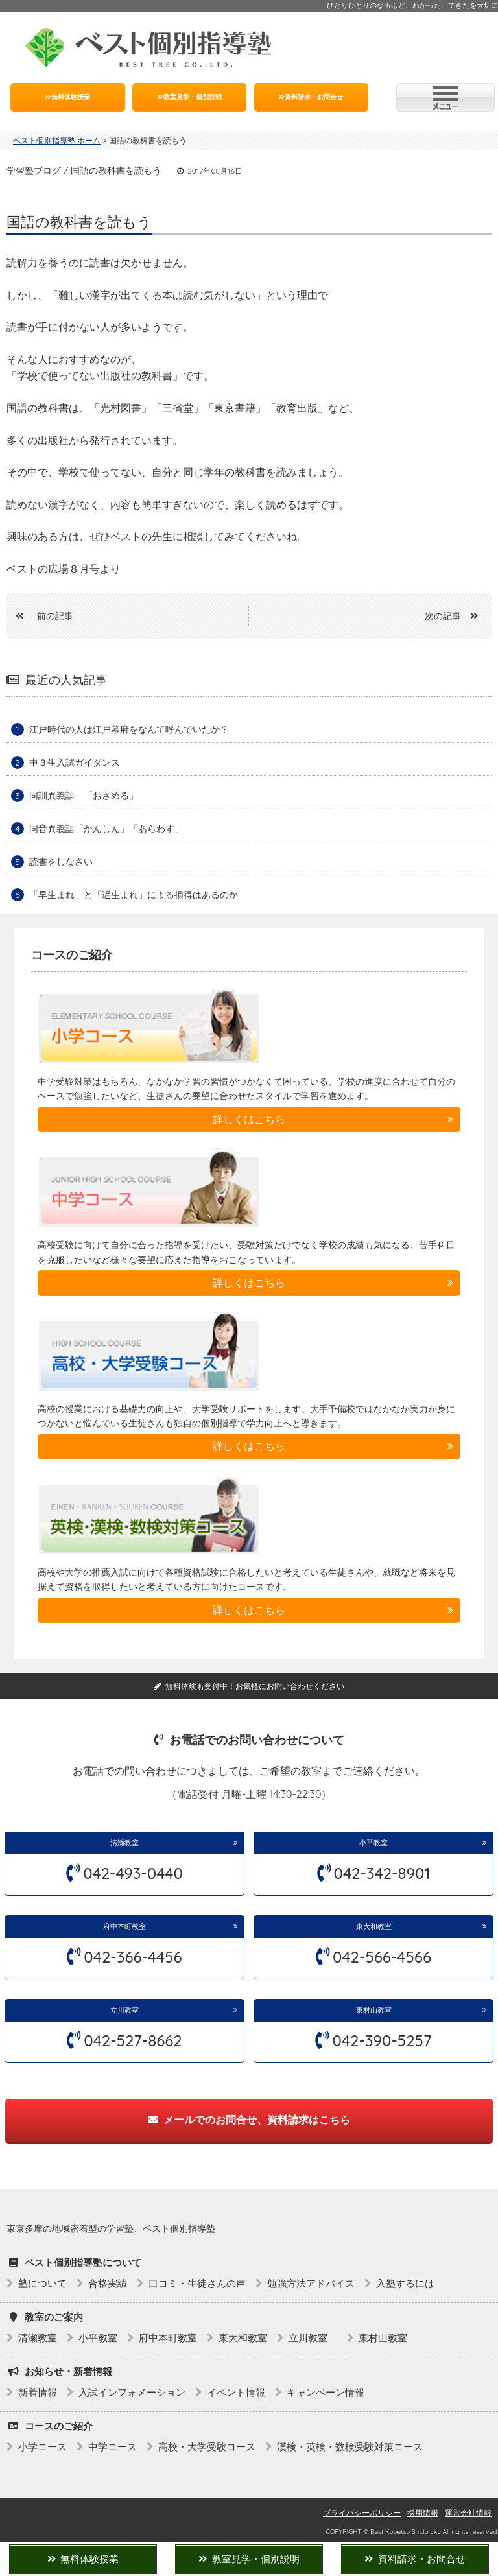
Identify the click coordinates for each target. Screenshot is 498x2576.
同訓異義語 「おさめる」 (83, 795)
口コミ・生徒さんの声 (197, 2283)
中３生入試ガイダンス (74, 762)
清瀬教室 (124, 1842)
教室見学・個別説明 (190, 97)
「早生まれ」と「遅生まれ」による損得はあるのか (133, 895)
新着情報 (37, 2392)
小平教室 (373, 1842)
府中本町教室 (124, 1926)
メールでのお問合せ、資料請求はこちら (249, 2119)
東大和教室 (374, 1926)
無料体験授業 (67, 97)
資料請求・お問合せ (311, 97)
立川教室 (128, 2010)
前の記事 (39, 616)
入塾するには (405, 2283)
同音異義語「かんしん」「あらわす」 (106, 828)
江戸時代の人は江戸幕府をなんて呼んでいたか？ (129, 729)
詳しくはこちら (249, 1119)
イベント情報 (236, 2392)
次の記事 (456, 616)
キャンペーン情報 (325, 2392)
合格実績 (107, 2283)
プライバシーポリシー (362, 2513)
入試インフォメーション (131, 2392)
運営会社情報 (468, 2513)
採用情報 (422, 2513)
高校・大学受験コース (206, 2446)
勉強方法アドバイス (311, 2283)
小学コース (42, 2446)
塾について (42, 2283)
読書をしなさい (61, 862)
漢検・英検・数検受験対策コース (350, 2446)
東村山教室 (374, 2010)
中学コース (112, 2446)
